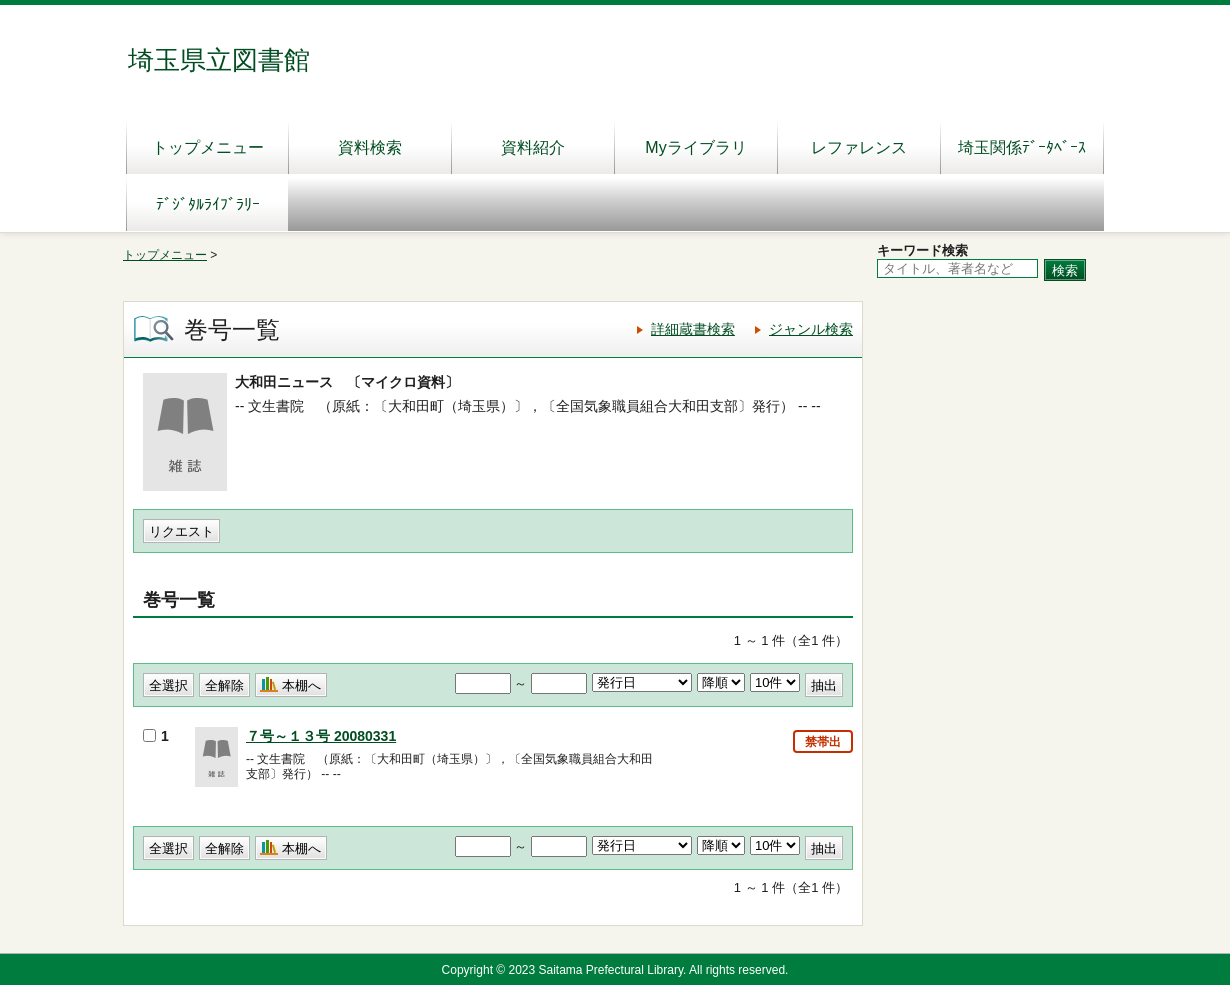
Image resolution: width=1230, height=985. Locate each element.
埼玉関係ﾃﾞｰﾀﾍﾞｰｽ (1022, 147)
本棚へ (301, 685)
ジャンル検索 (811, 329)
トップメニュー (208, 147)
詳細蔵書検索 (693, 329)
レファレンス (859, 147)
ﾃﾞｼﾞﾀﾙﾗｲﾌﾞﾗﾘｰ (208, 204)
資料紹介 (533, 147)
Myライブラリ (695, 147)
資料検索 (370, 147)
